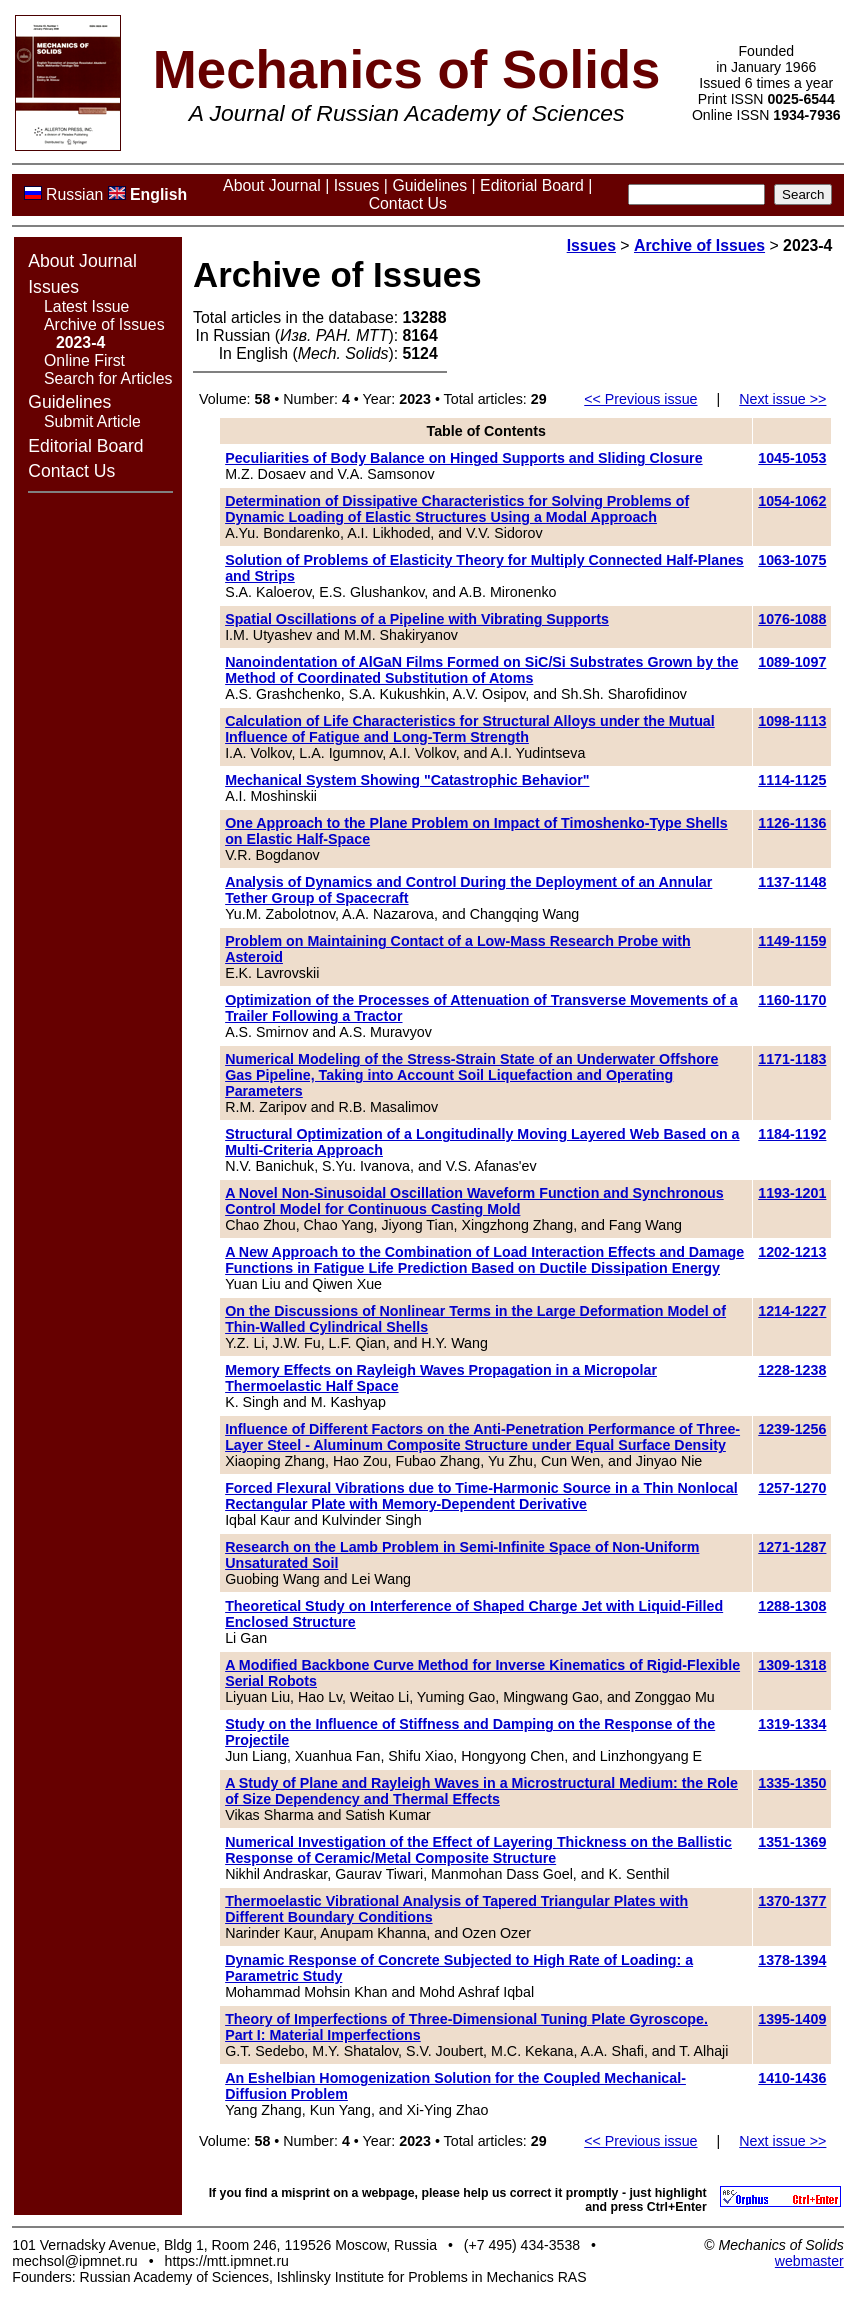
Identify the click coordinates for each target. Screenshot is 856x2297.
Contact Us (408, 203)
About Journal (272, 185)
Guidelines (429, 185)
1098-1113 (792, 721)
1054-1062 (792, 501)
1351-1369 (792, 1842)
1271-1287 (792, 1547)
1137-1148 (792, 882)
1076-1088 (792, 619)
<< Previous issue (640, 399)
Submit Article (92, 421)
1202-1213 (792, 1252)
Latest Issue (86, 306)
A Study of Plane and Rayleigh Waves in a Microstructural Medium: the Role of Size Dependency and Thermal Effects (481, 1791)
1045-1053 (792, 458)
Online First (84, 360)
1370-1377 (792, 1901)
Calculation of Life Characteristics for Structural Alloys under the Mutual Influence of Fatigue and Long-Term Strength (470, 729)
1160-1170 (792, 1000)
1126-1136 (792, 823)
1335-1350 (792, 1783)
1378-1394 (792, 1960)
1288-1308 (792, 1606)
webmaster (809, 2261)
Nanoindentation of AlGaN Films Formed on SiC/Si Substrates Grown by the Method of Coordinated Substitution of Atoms (481, 670)
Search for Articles (108, 378)
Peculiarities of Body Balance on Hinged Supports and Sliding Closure (463, 458)
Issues (357, 185)
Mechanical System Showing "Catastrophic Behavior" (407, 780)
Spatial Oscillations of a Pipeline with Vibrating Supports (417, 619)
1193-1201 (792, 1193)
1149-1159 (792, 941)
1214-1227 (792, 1311)
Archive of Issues (104, 324)
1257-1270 (792, 1488)
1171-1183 (792, 1059)
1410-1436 (792, 2078)
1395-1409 (792, 2019)
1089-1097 (792, 662)
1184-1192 (792, 1134)
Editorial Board (532, 185)
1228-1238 (792, 1370)
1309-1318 (792, 1665)
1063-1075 (792, 560)
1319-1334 (792, 1724)
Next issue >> (782, 399)
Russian (74, 194)
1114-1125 (792, 780)
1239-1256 (792, 1429)
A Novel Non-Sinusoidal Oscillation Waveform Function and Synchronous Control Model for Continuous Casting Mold (474, 1201)
